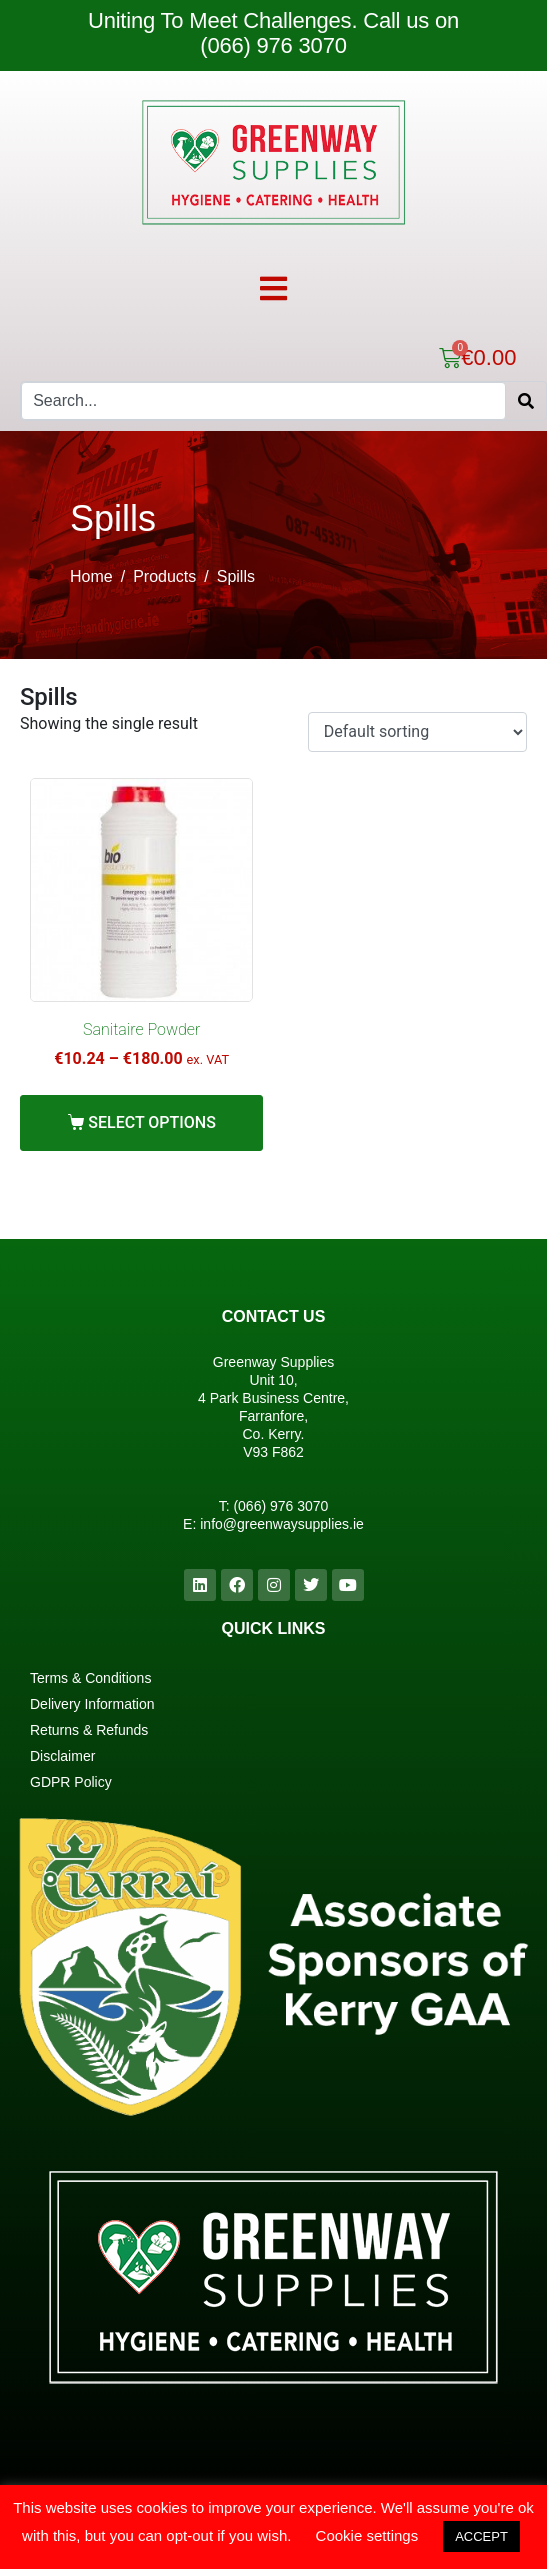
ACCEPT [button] (481, 2536)
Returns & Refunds (89, 1730)
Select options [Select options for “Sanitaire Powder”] (152, 1122)
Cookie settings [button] (367, 2535)
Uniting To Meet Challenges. (225, 20)
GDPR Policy (71, 1782)
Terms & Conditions (90, 1678)
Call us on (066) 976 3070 (329, 33)
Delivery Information (92, 1704)
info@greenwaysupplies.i (278, 1524)
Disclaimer (62, 1756)
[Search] (526, 401)
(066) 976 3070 (280, 1506)
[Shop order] (417, 732)
